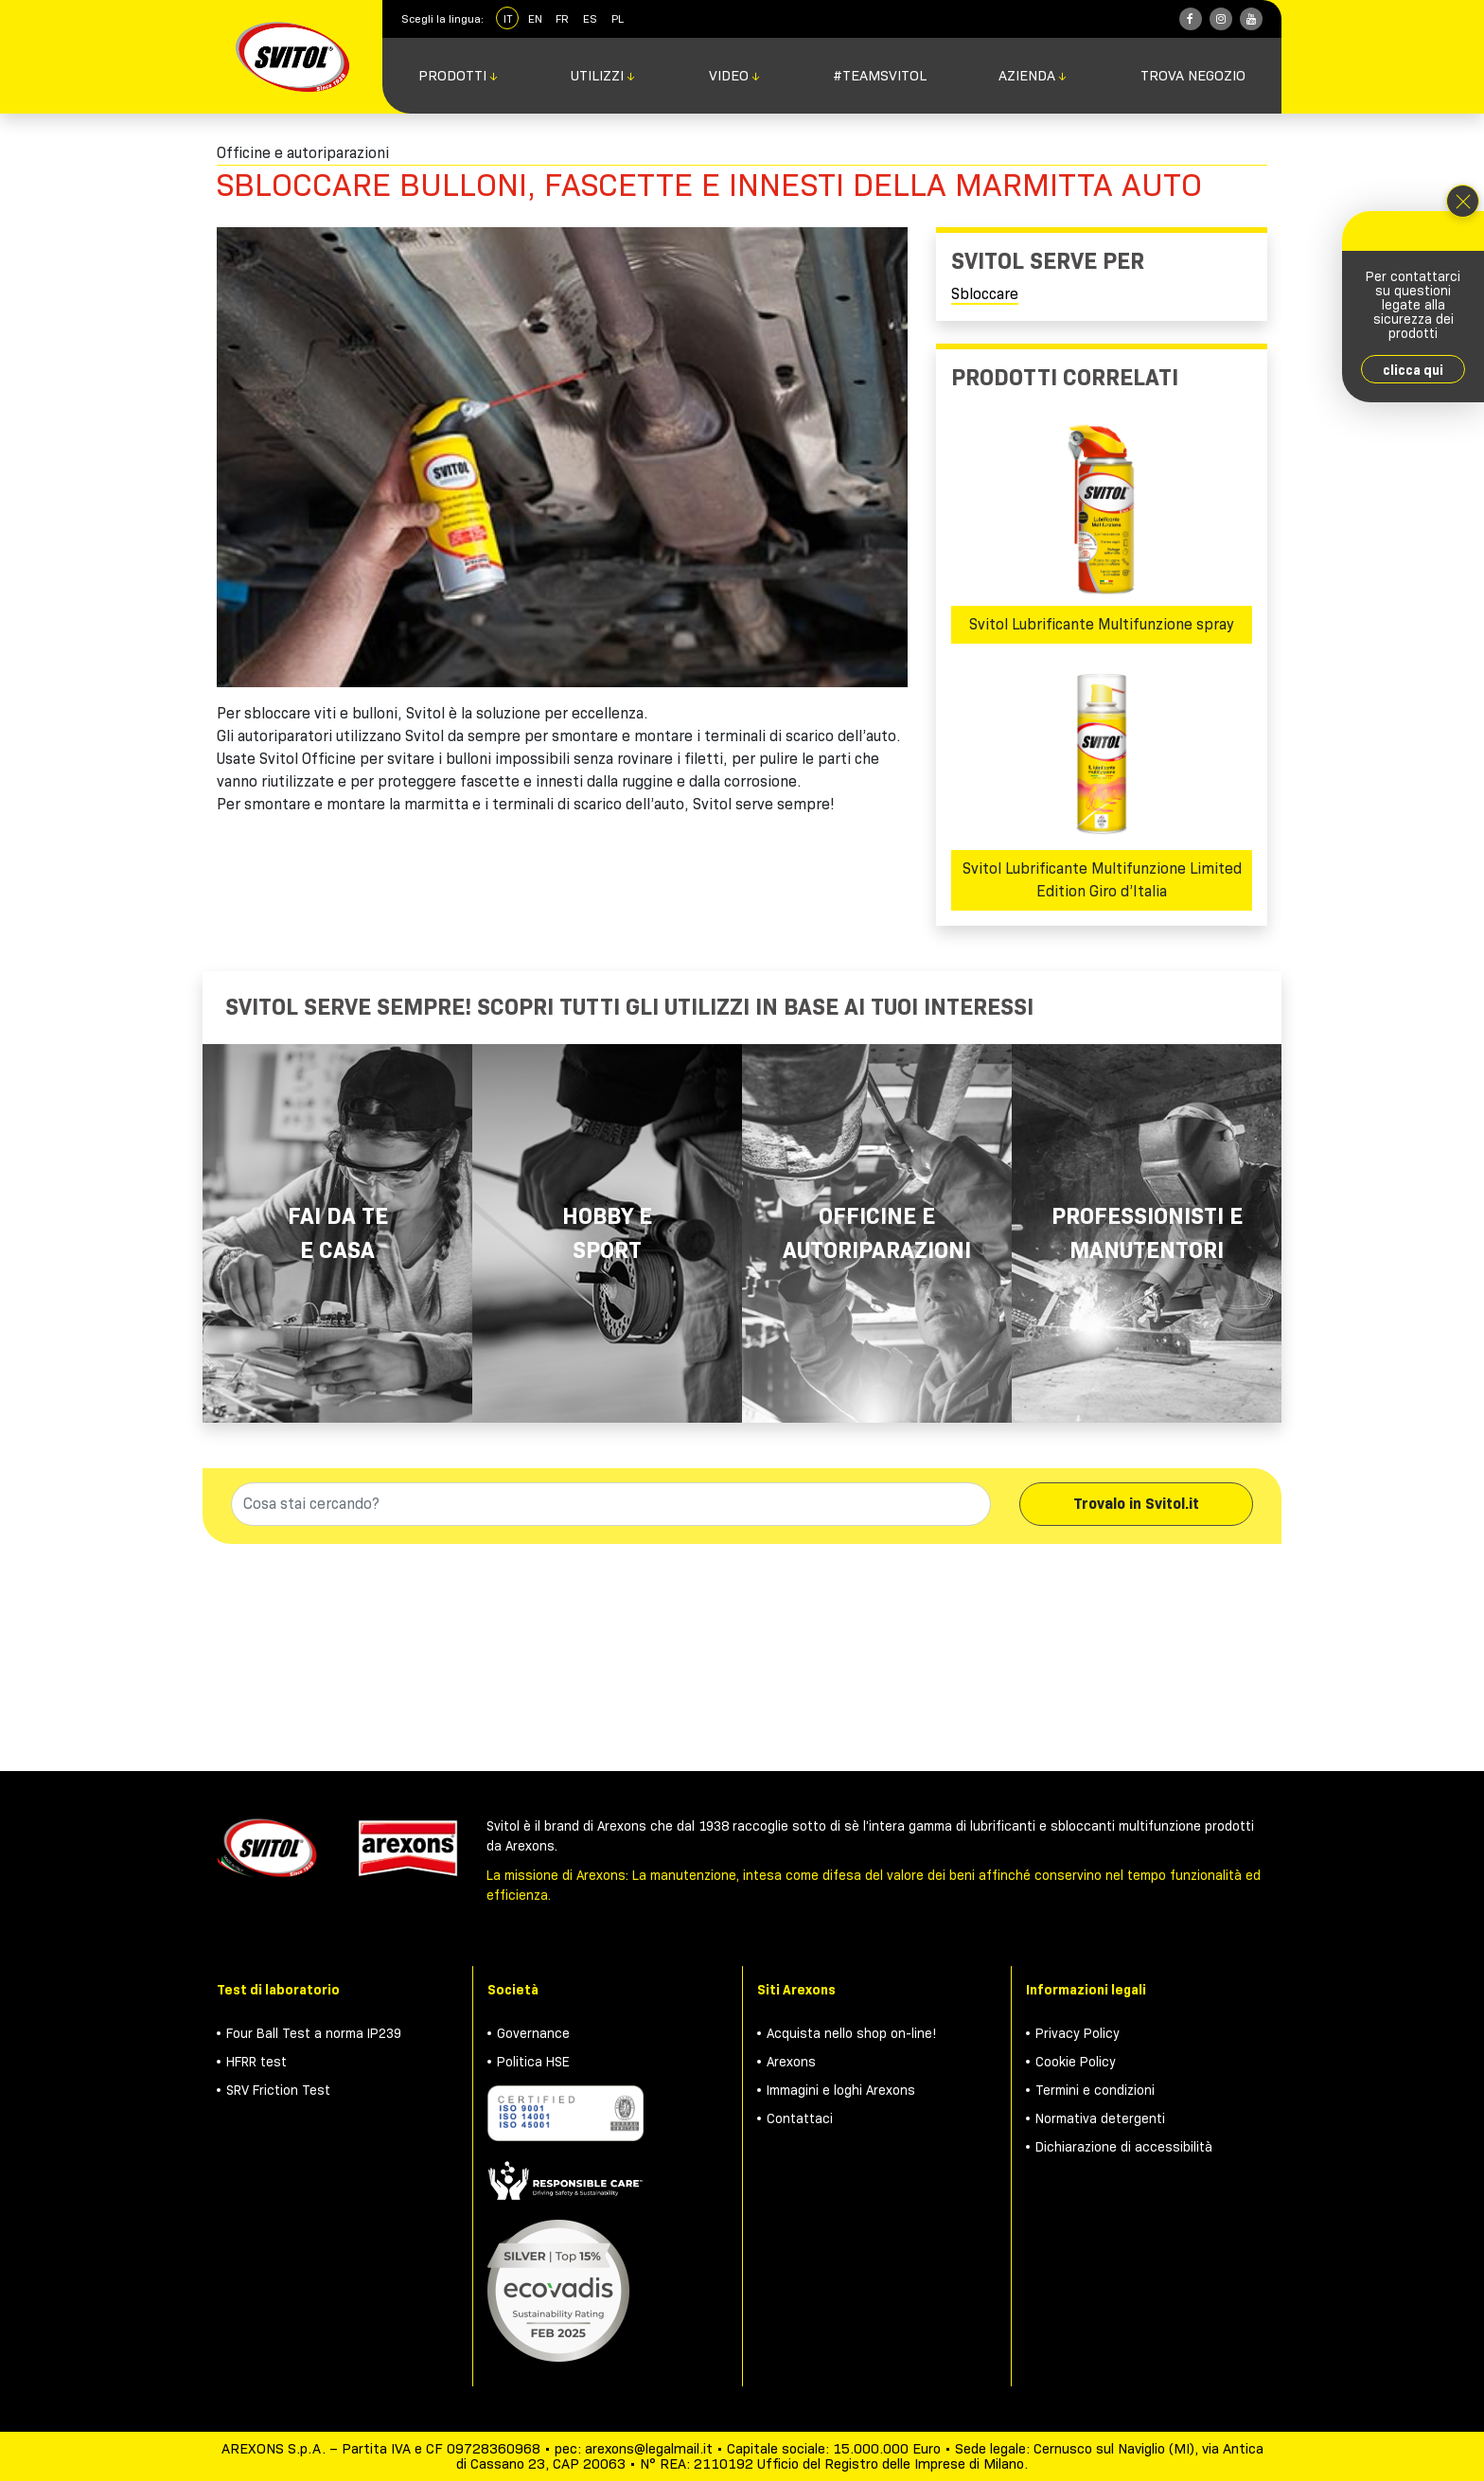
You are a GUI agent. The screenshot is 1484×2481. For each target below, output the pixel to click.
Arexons (791, 2061)
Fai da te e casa (338, 1233)
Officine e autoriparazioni (877, 1233)
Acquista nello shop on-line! (852, 2033)
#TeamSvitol (880, 75)
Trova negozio (1193, 75)
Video (735, 75)
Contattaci (800, 2118)
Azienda (1033, 75)
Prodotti (458, 75)
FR (562, 18)
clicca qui (1413, 370)
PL (617, 18)
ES (590, 18)
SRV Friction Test (278, 2090)
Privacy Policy (1077, 2033)
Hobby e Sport (607, 1233)
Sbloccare (984, 294)
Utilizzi (603, 75)
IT (508, 18)
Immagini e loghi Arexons (841, 2090)
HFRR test (256, 2061)
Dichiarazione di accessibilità (1123, 2146)
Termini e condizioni (1095, 2090)
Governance (533, 2033)
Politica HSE (533, 2061)
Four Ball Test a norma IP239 (313, 2033)
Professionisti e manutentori (1147, 1233)
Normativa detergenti (1100, 2118)
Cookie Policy (1075, 2061)
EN (535, 18)
